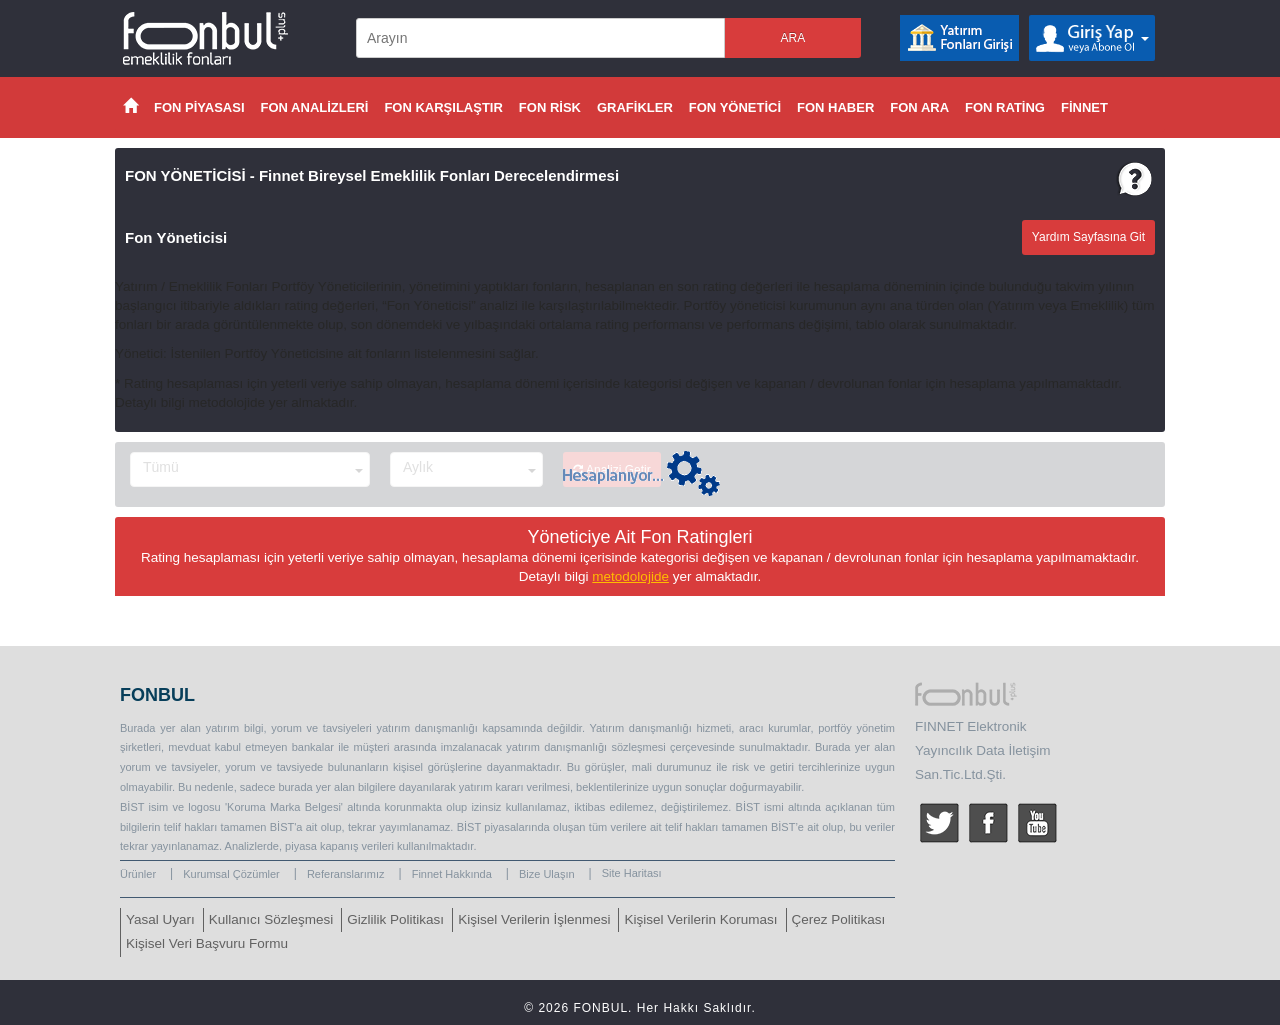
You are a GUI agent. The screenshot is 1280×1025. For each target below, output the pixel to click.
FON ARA (919, 107)
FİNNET (1084, 107)
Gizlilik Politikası (395, 919)
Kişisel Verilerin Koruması (700, 919)
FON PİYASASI (199, 107)
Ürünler (138, 874)
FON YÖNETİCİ (735, 107)
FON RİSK (550, 107)
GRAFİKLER (635, 107)
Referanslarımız (346, 874)
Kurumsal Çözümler (231, 874)
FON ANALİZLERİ (315, 107)
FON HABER (835, 107)
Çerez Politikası (839, 919)
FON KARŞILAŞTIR (443, 107)
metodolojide (630, 576)
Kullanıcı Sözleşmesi (271, 919)
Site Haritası (632, 873)
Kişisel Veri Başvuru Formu (207, 943)
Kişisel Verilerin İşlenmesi (534, 919)
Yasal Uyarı (160, 919)
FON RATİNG (1005, 107)
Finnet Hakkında (452, 874)
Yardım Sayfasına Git (1088, 237)
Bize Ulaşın (547, 874)
